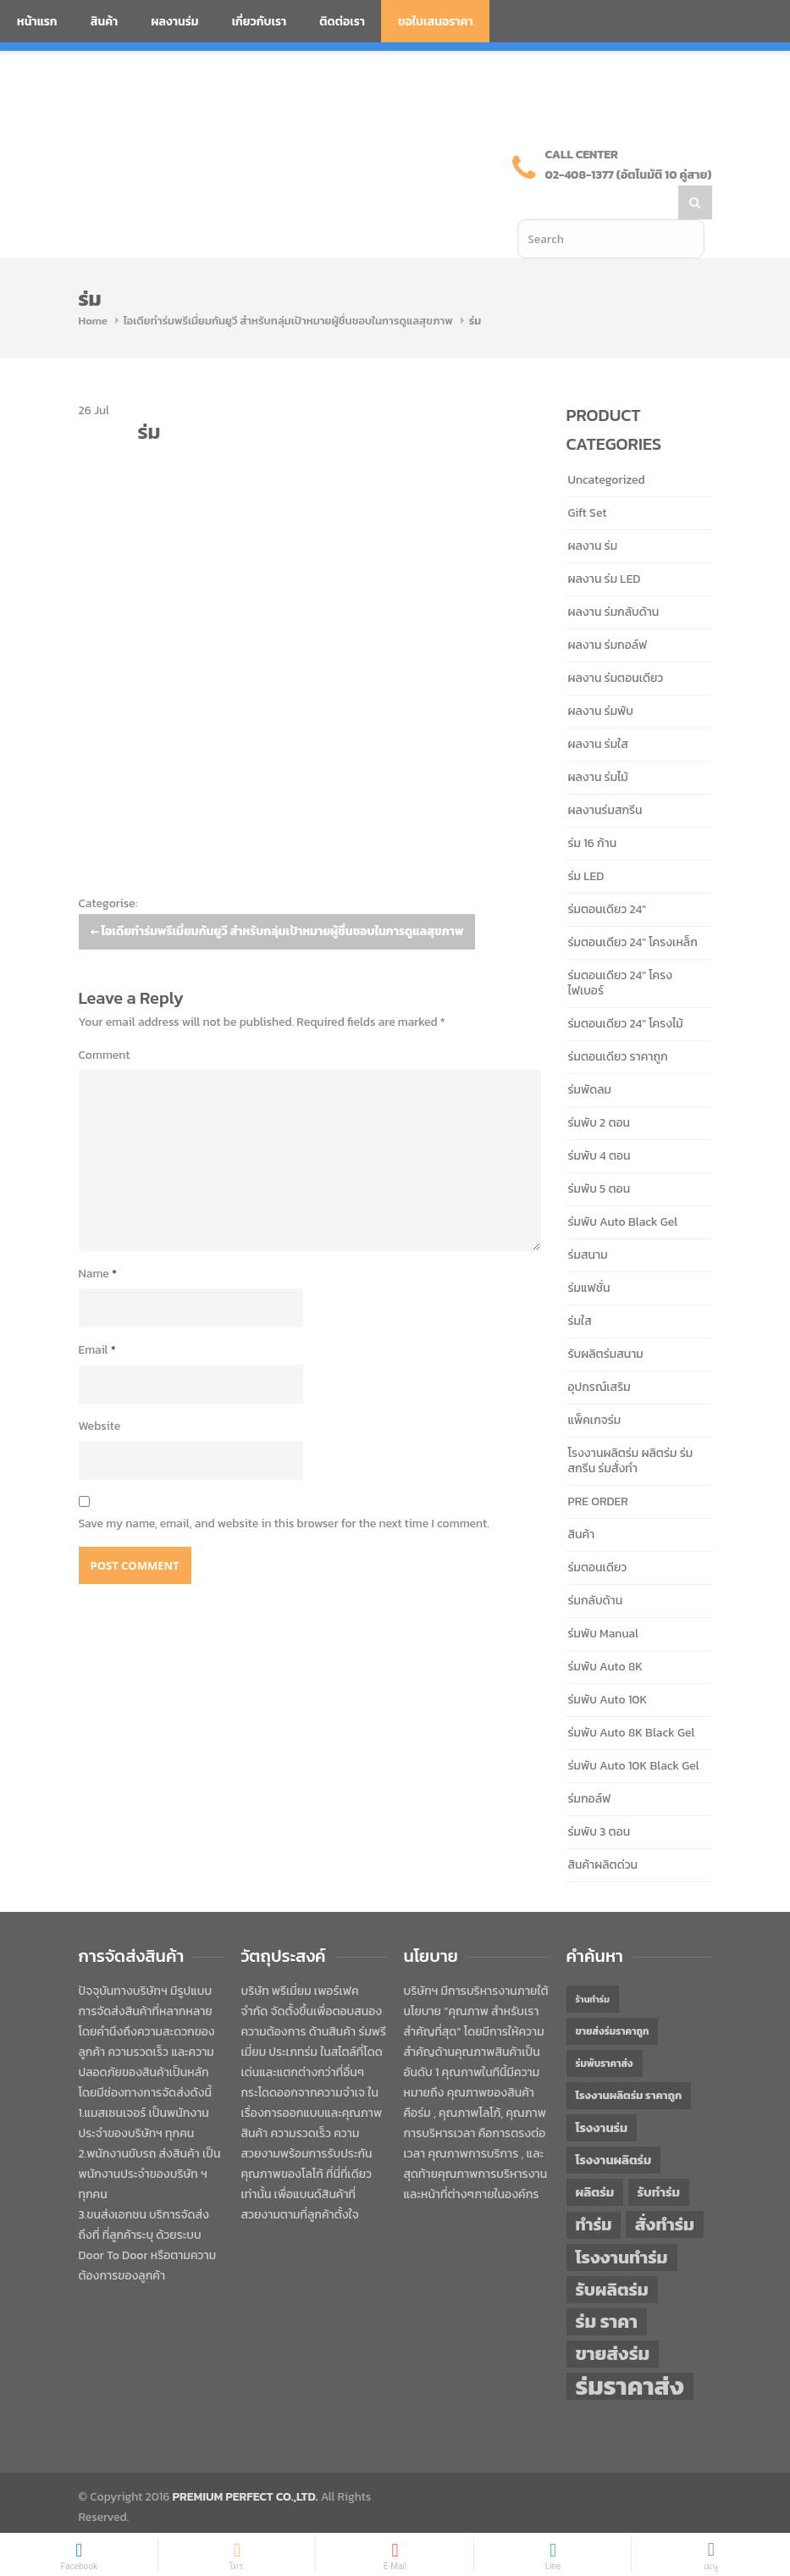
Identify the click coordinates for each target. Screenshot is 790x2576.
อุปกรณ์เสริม (599, 1353)
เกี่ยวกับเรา (259, 21)
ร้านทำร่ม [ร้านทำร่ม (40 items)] (593, 1965)
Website (100, 1392)
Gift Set (587, 479)
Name (98, 1240)
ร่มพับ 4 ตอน (599, 1122)
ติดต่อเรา (342, 21)
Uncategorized (606, 446)
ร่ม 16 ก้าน (592, 809)
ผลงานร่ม (174, 21)
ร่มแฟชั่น (589, 1254)
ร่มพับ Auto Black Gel (623, 1188)
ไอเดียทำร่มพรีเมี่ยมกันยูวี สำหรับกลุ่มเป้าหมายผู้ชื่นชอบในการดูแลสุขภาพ (288, 287)
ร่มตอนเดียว (597, 1534)
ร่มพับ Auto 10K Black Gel (633, 1732)
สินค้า (105, 21)
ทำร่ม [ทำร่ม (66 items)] (594, 2191)
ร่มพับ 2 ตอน (599, 1089)
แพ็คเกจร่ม (595, 1386)
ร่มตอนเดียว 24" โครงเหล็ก (633, 908)
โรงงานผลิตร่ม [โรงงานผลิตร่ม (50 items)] (614, 2126)
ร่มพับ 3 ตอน (599, 1798)
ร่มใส (580, 1287)
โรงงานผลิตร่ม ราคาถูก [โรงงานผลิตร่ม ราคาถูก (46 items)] (629, 2061)
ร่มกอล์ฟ (589, 1765)
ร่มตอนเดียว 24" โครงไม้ (625, 990)
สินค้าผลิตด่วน (603, 1831)
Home (93, 287)
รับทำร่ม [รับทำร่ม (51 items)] (659, 2158)
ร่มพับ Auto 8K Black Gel (631, 1699)
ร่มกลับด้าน (595, 1567)
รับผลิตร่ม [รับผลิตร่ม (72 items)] (612, 2255)
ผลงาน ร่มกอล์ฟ (608, 611)
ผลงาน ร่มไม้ (598, 743)
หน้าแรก (37, 21)
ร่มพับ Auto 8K (605, 1633)
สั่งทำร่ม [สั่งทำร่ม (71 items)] (664, 2190)
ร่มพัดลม (589, 1056)
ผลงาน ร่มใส (598, 710)
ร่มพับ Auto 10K (608, 1666)
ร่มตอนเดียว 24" (607, 875)
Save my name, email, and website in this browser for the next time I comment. (284, 1490)
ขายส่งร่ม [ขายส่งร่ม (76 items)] (613, 2320)
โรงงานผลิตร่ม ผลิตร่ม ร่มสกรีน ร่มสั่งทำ (630, 1426)
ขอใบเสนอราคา (435, 21)
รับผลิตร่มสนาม (606, 1320)
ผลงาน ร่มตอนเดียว (616, 644)
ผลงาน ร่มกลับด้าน (614, 578)
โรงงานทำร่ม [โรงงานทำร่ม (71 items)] (622, 2223)
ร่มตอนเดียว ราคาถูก (618, 1023)
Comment (104, 1021)
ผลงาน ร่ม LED (604, 545)
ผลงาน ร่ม (593, 512)
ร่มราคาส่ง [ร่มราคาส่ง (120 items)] (630, 2352)
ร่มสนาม (588, 1221)
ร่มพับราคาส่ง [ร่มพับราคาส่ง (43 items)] (604, 2029)
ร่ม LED (586, 842)
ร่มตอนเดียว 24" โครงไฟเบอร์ (620, 949)
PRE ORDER (598, 1467)
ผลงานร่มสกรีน (605, 776)
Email (97, 1316)
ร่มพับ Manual (603, 1600)
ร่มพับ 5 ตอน (599, 1155)
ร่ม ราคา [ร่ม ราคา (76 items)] (607, 2288)
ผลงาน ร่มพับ (600, 677)
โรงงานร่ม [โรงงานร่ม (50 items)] (602, 2094)
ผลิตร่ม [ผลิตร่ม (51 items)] (595, 2158)
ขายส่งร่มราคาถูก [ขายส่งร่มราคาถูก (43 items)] (612, 1997)
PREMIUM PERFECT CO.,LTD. (245, 2463)
